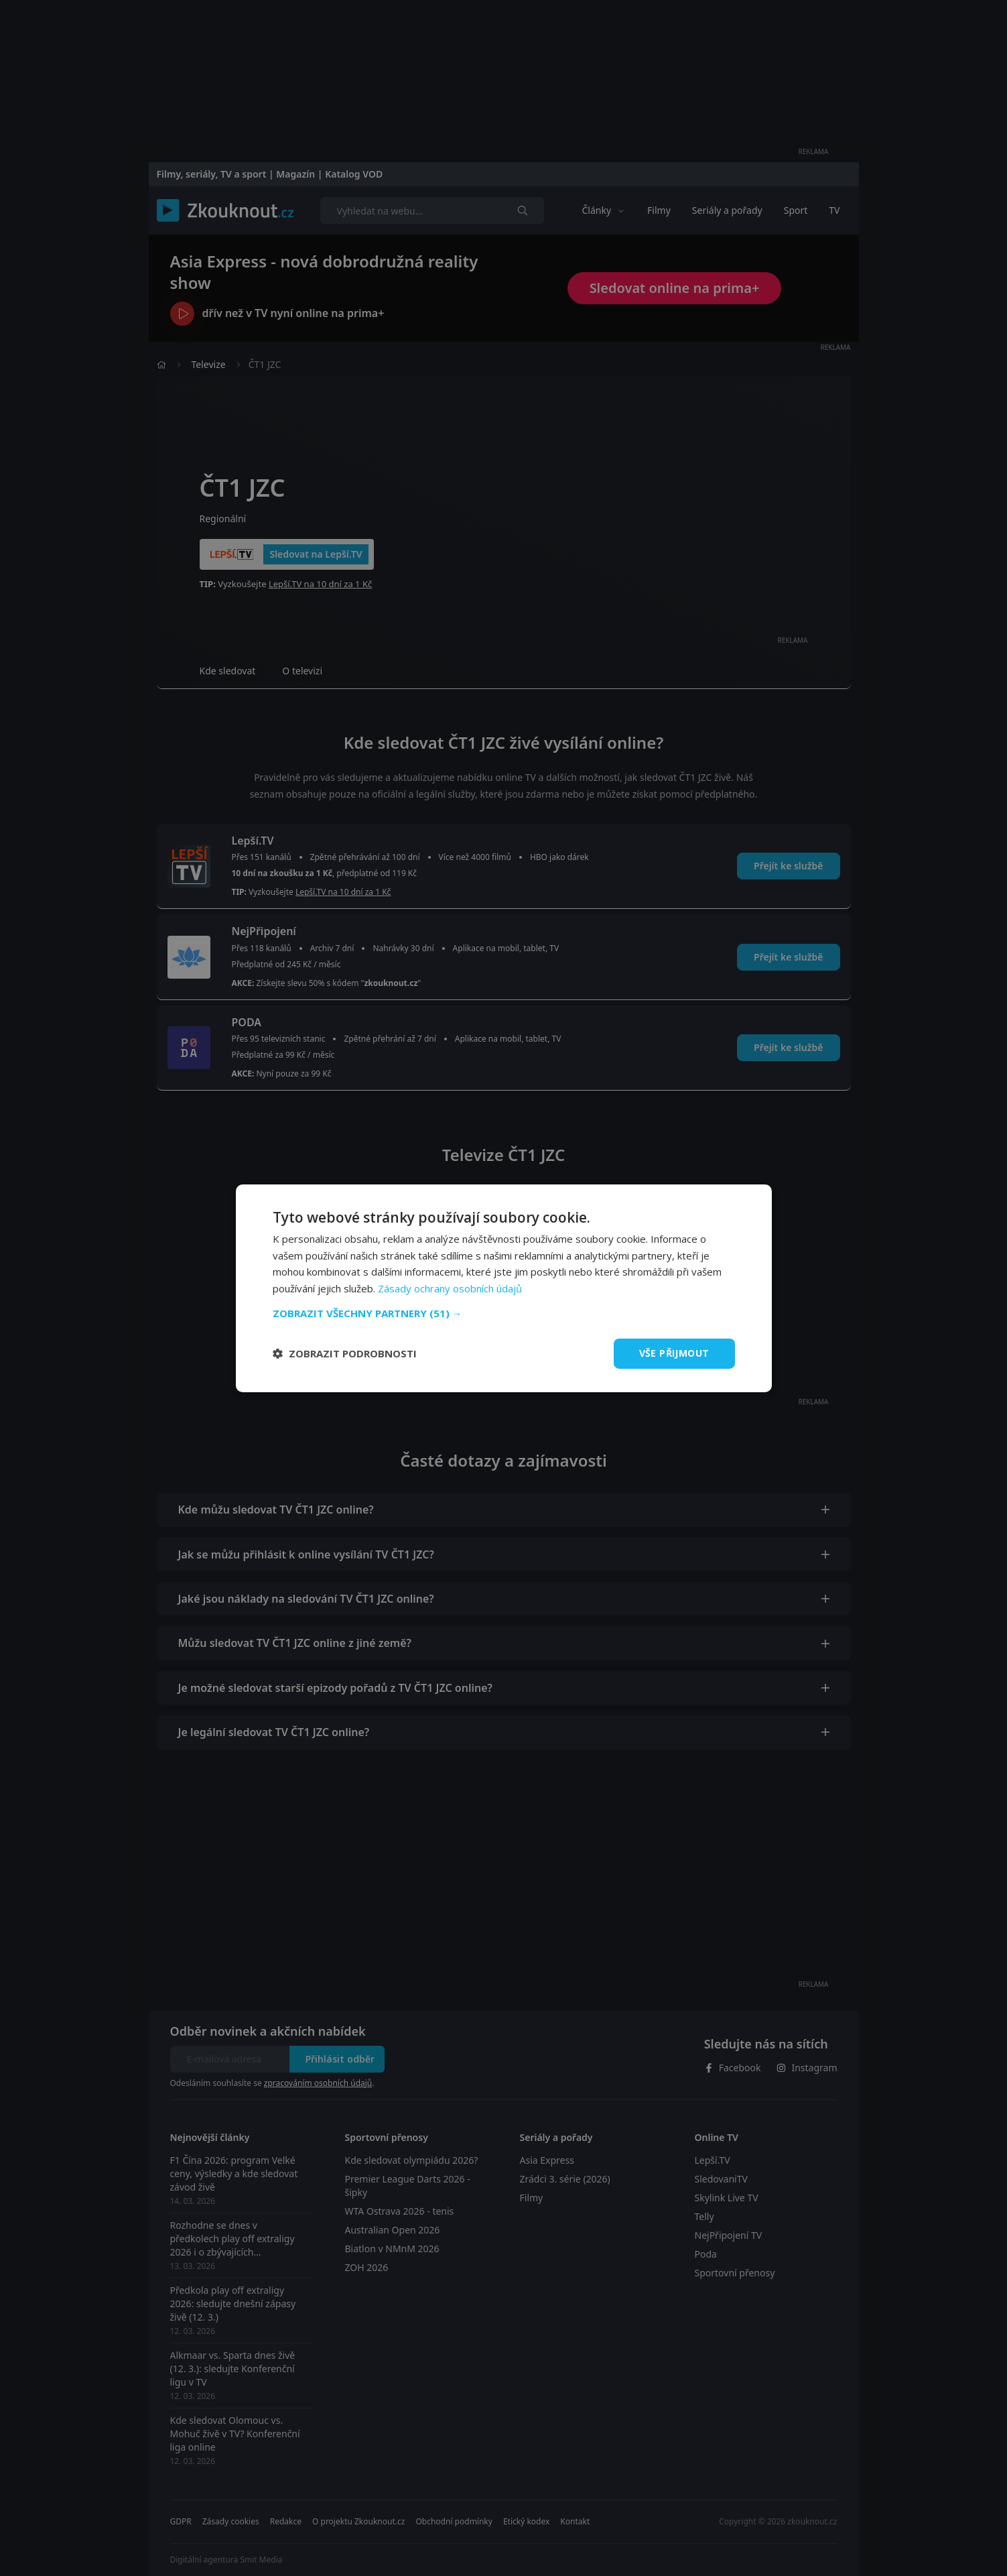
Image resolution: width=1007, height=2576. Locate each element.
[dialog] (504, 1288)
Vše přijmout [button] (674, 1353)
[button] (504, 1313)
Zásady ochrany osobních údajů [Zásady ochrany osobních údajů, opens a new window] (450, 1288)
